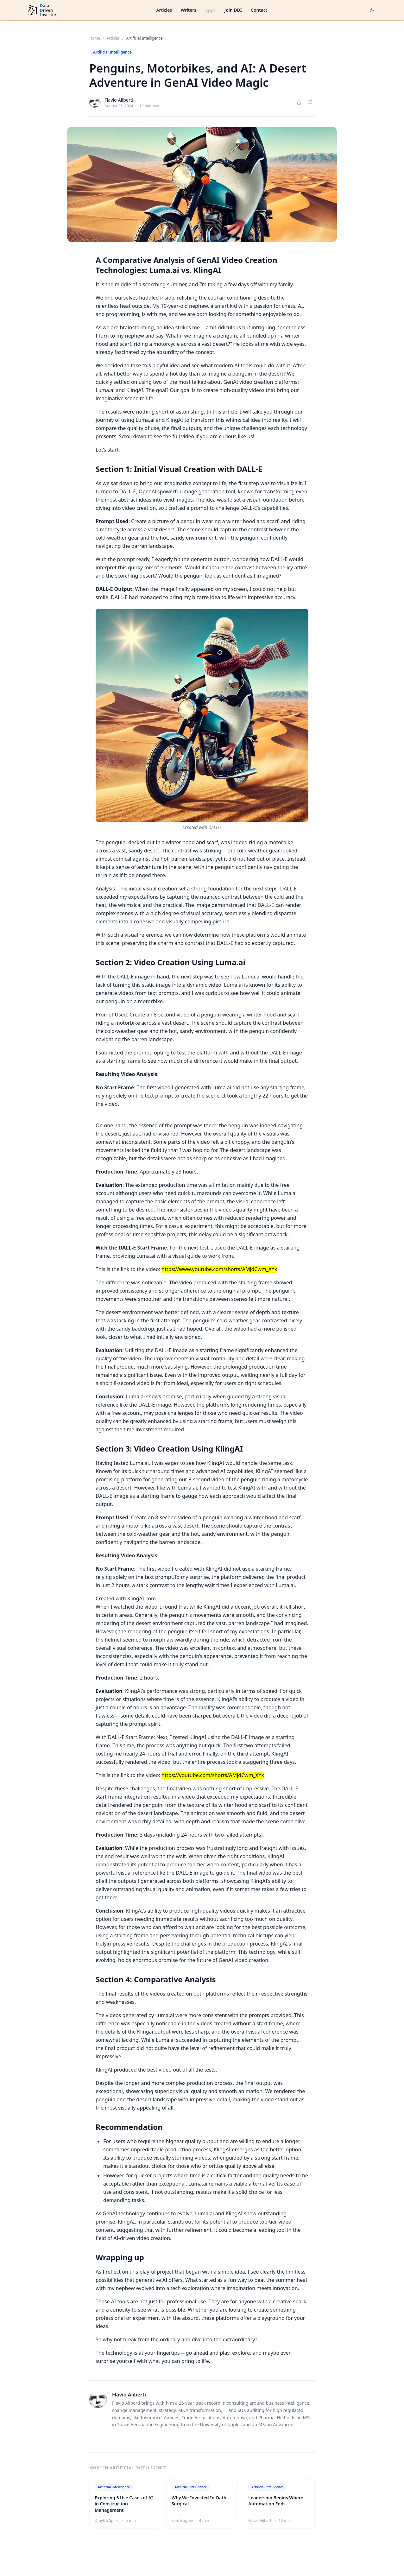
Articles (164, 10)
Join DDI (233, 10)
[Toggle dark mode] (372, 10)
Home (94, 38)
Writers (188, 10)
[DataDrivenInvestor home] (41, 10)
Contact (259, 10)
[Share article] (299, 102)
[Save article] (310, 102)
